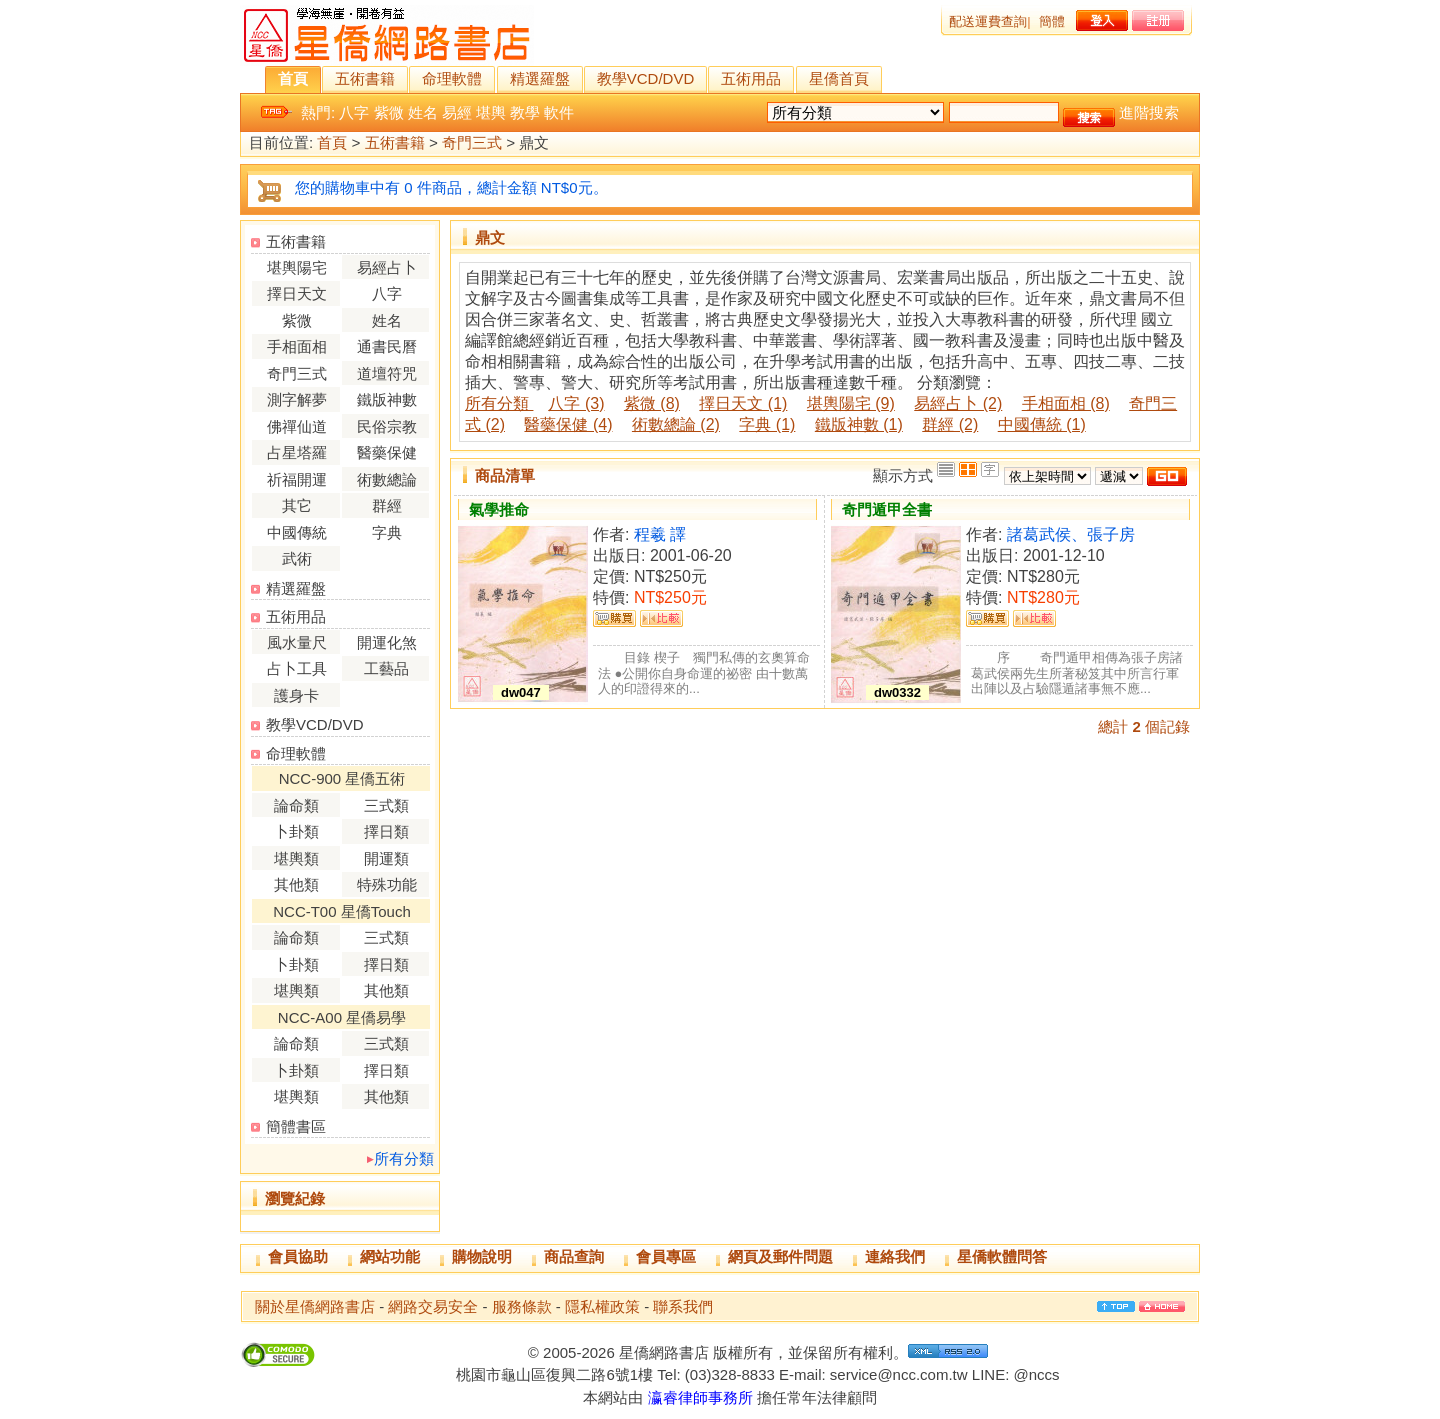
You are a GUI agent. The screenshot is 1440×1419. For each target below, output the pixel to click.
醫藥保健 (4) (568, 424)
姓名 (423, 112)
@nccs (1036, 1374)
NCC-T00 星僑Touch (342, 911)
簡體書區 (296, 1126)
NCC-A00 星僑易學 (342, 1017)
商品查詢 (574, 1256)
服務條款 (522, 1306)
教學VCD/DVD (646, 78)
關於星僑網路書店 (315, 1306)
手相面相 (297, 346)
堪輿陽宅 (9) (851, 403)
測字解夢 (297, 399)
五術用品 (751, 78)
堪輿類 (296, 858)
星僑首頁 (839, 78)
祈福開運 (297, 479)
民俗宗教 (387, 426)
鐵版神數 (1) (859, 424)
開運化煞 (387, 642)
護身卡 (296, 695)
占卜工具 (297, 668)
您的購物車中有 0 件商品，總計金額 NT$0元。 (451, 187)
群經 (387, 505)
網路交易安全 (433, 1306)
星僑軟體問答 (1002, 1256)
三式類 (386, 805)
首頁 (293, 78)
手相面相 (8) (1066, 403)
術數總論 (387, 479)
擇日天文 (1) (743, 403)
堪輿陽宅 (297, 267)
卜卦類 (296, 831)
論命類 (296, 805)
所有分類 (404, 1158)
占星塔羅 (297, 452)
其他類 (296, 884)
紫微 (389, 112)
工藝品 (386, 668)
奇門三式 (472, 143)
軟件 (559, 112)
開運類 (386, 858)
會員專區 (666, 1256)
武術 (297, 558)
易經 (457, 112)
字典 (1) (767, 424)
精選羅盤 (540, 78)
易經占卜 (387, 267)
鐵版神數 (387, 399)
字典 (387, 532)
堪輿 (491, 112)
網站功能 (390, 1256)
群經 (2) (950, 424)
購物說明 (482, 1256)
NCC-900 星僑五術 (342, 778)
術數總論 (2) (676, 424)
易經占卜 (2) (958, 403)
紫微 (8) (652, 403)
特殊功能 (387, 884)
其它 (297, 505)
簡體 (1052, 21)
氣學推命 (499, 509)
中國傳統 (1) (1042, 424)
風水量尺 (297, 642)
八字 (354, 112)
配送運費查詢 (988, 21)
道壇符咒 (387, 373)
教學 (525, 112)
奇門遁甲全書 (887, 509)
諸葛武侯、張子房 (1071, 534)
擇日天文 (297, 293)
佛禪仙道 (297, 426)
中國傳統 (297, 532)
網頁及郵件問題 (780, 1256)
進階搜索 (1149, 112)
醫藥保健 (387, 452)
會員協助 (298, 1256)
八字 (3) (576, 403)
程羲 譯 (660, 534)
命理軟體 (452, 78)
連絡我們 (895, 1256)
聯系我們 (683, 1306)
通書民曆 (387, 346)
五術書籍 (365, 78)
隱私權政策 (602, 1306)
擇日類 (386, 831)
